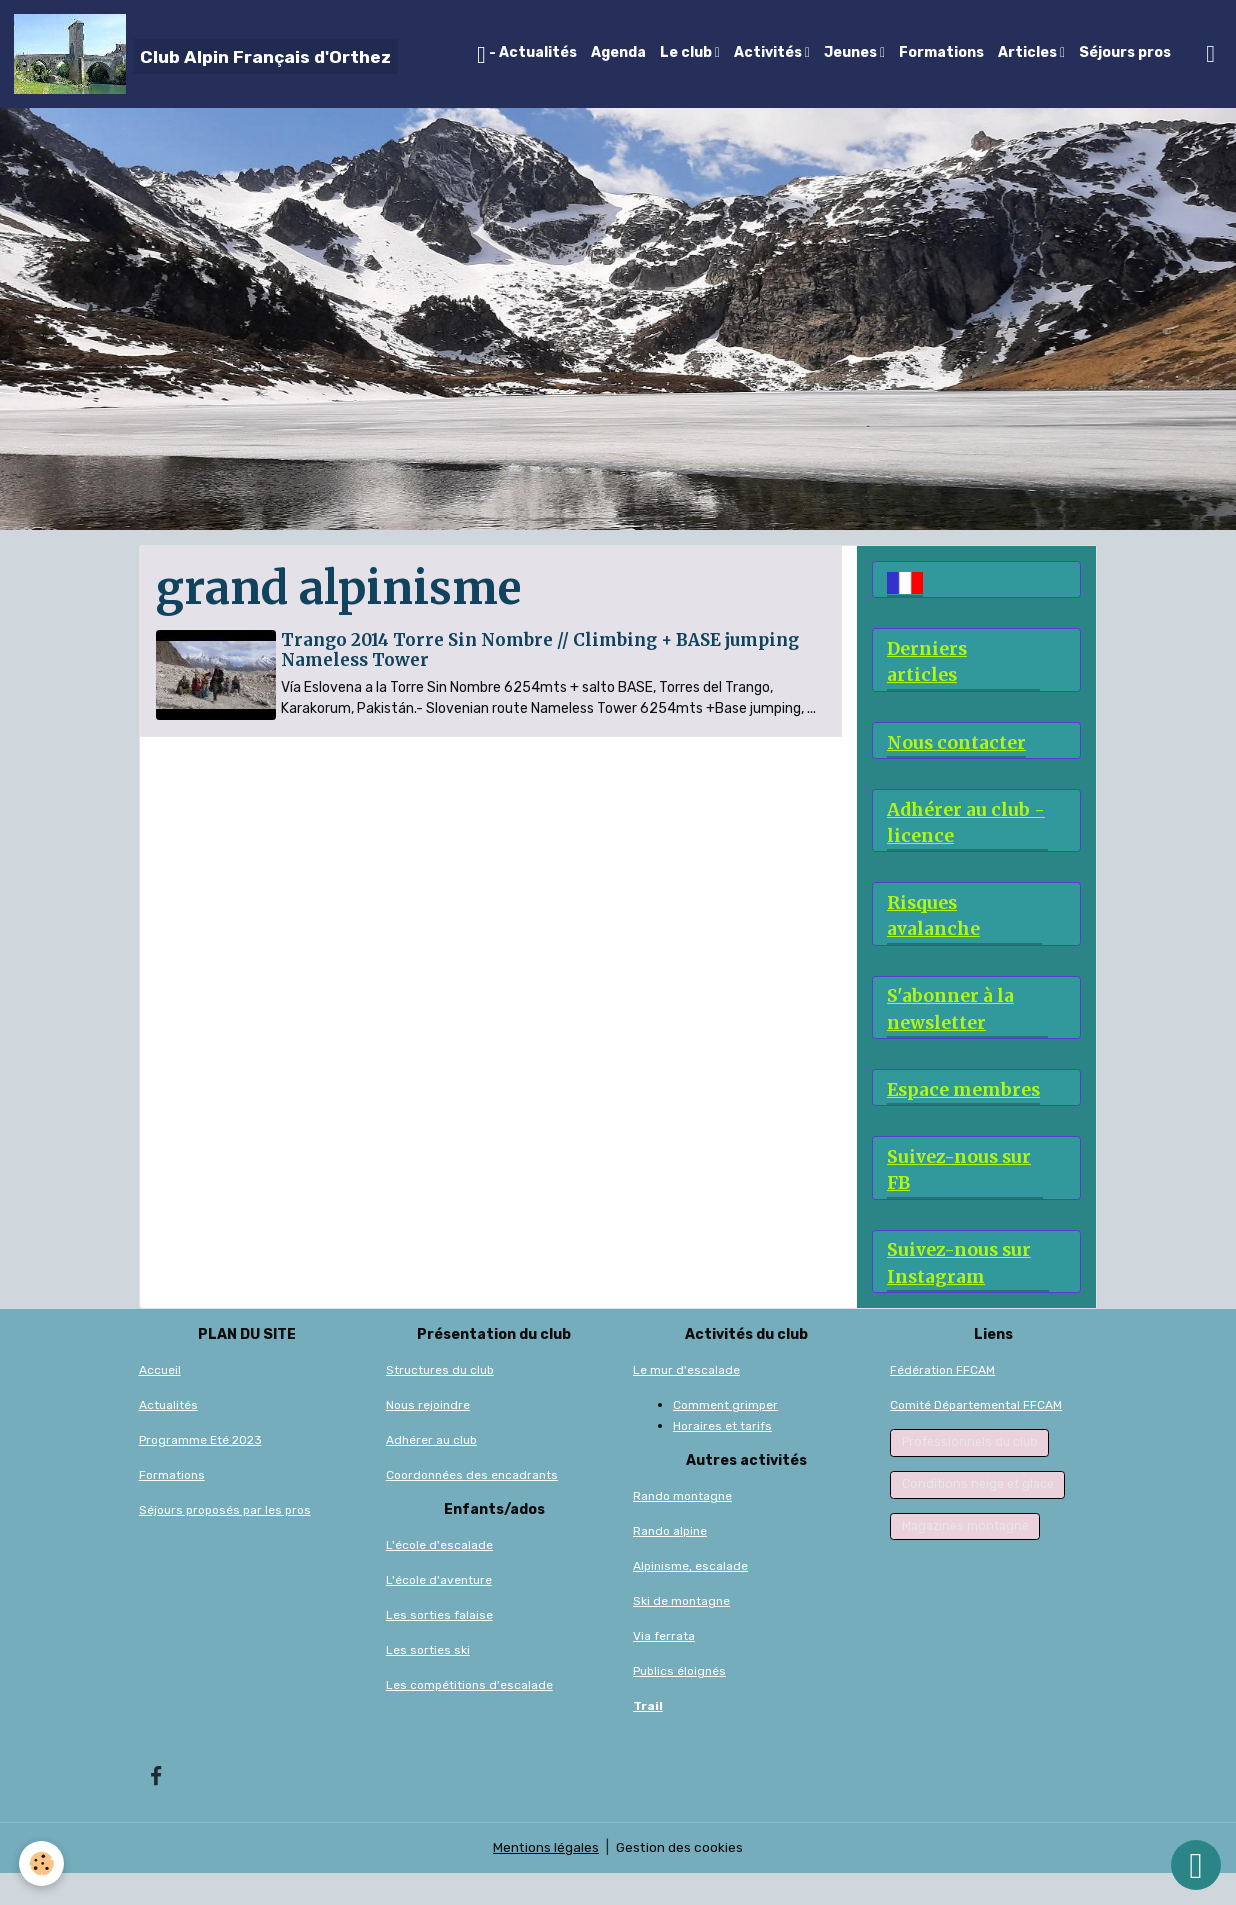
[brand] (206, 54)
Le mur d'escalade (686, 1402)
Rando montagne (682, 1528)
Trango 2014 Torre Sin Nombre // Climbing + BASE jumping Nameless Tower (542, 650)
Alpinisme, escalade (690, 1598)
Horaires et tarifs (722, 1458)
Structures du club (440, 1402)
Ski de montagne (681, 1633)
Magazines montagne (965, 1557)
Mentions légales (545, 1879)
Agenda (618, 52)
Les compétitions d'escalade (469, 1717)
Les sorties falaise (439, 1647)
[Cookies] (42, 1863)
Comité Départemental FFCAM (976, 1437)
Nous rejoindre (428, 1437)
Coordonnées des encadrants (472, 1507)
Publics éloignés (679, 1703)
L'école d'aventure (439, 1612)
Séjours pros (1125, 52)
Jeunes (852, 52)
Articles (1029, 52)
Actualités (168, 1437)
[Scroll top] (1196, 1865)
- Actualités (527, 55)
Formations (941, 52)
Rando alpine (670, 1563)
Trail (648, 1738)
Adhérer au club (431, 1472)
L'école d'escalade (439, 1577)
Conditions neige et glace (978, 1516)
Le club (687, 52)
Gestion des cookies (680, 1879)
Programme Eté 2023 (200, 1472)
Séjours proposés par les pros (225, 1542)
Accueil (160, 1402)
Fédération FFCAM (942, 1402)
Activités (769, 52)
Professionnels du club (970, 1474)
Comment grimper (725, 1437)
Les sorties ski (428, 1682)
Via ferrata (664, 1668)
